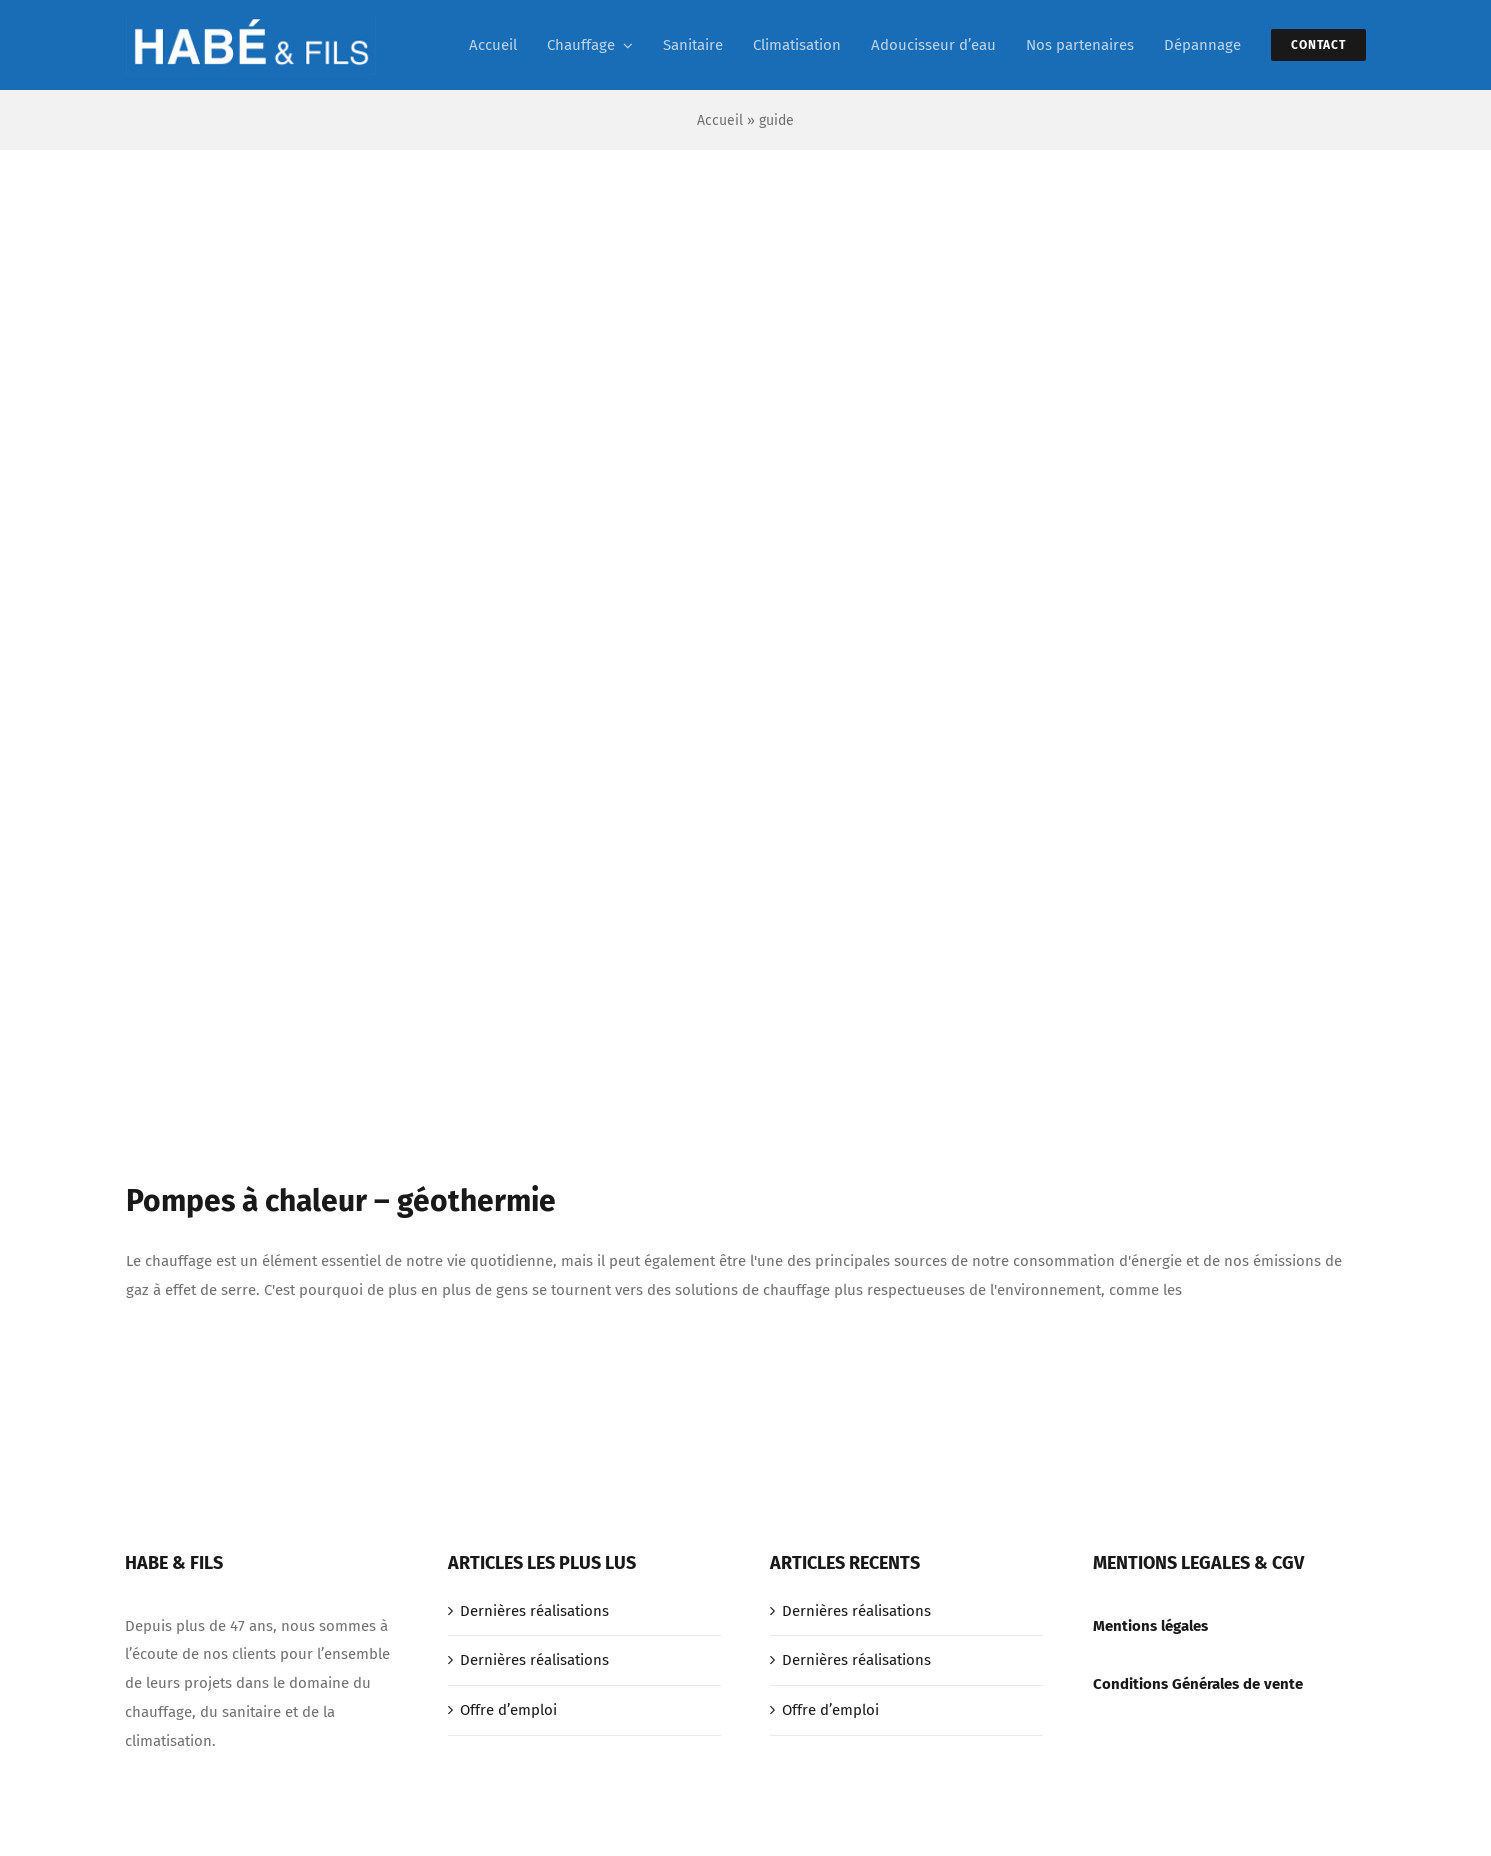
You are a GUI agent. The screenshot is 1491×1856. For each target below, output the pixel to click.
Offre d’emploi (508, 1710)
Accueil (720, 120)
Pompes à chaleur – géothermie (341, 1201)
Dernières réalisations (534, 1611)
